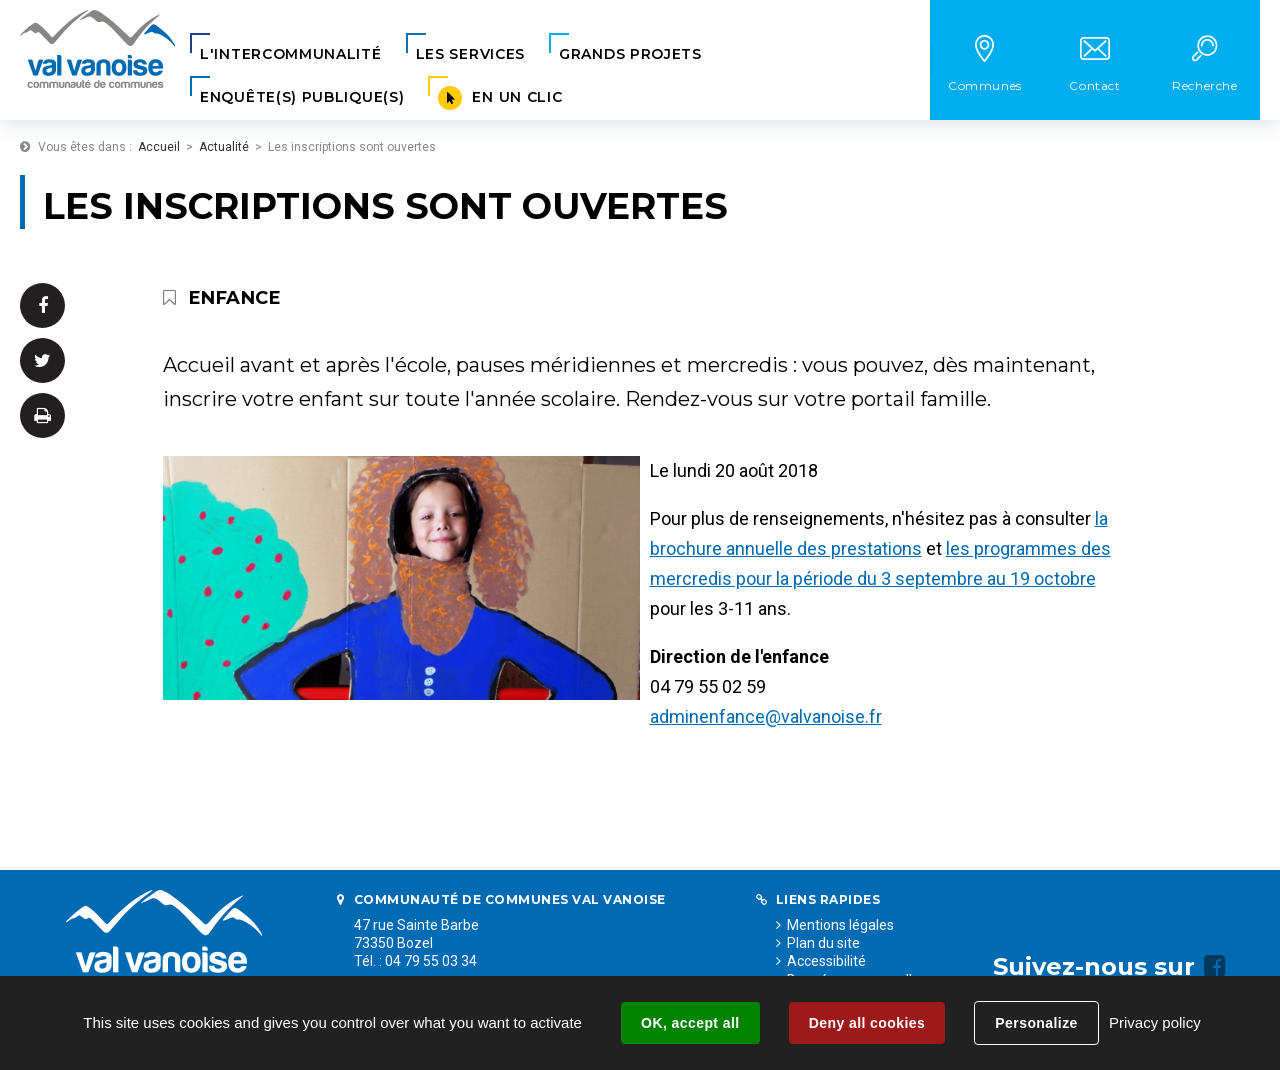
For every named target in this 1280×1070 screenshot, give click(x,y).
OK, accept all (690, 1023)
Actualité (224, 147)
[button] (291, 54)
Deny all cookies (867, 1023)
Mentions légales (840, 925)
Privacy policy (1155, 1022)
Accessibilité (826, 961)
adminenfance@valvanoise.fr (766, 716)
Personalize (1036, 1023)
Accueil (159, 147)
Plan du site (823, 943)
